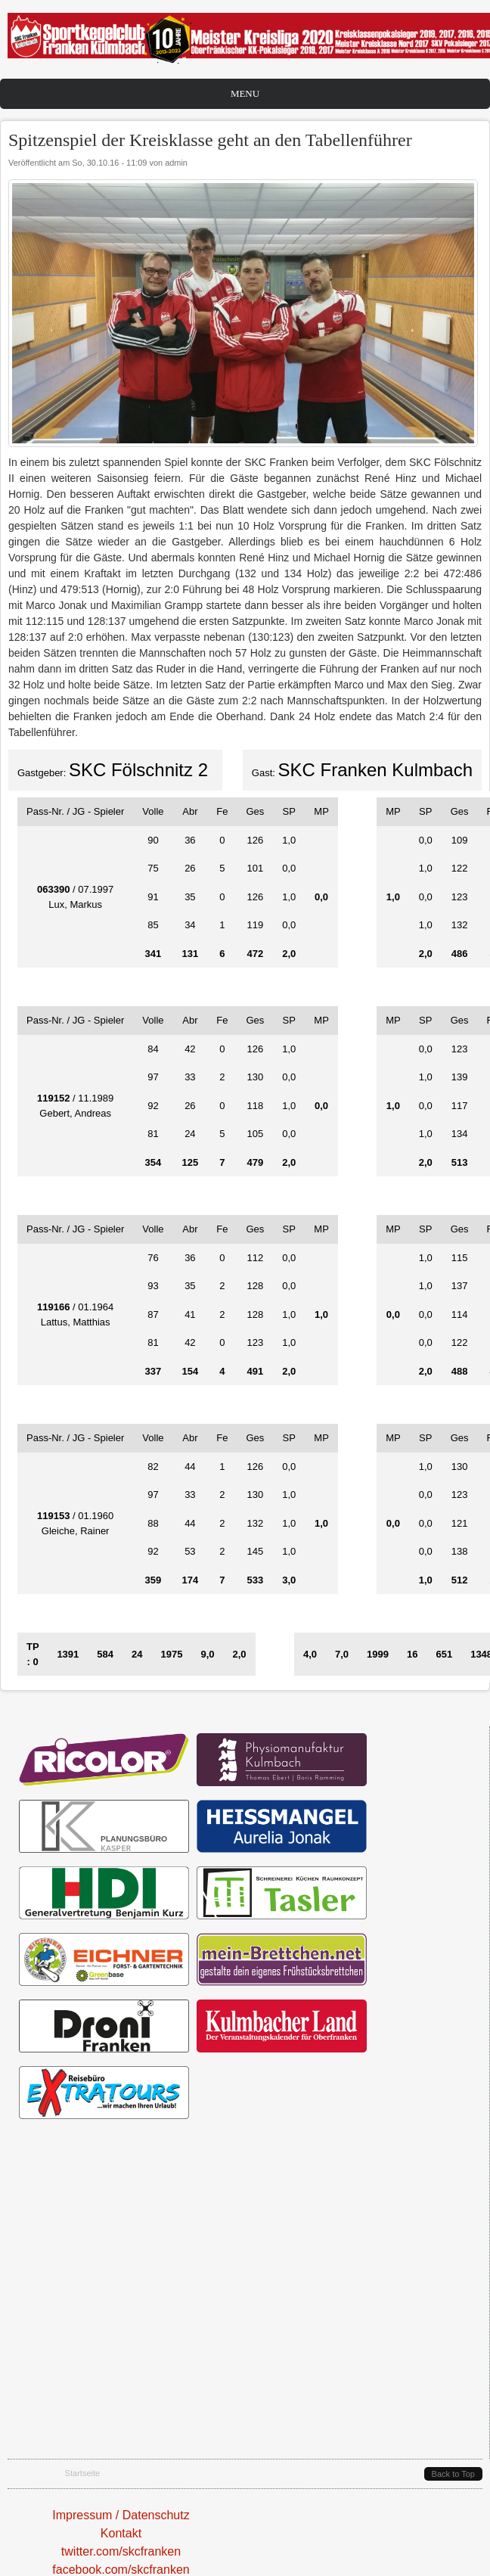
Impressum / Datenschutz (120, 2515)
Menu (245, 93)
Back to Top (453, 2473)
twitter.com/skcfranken (121, 2551)
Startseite (83, 2473)
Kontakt (121, 2533)
